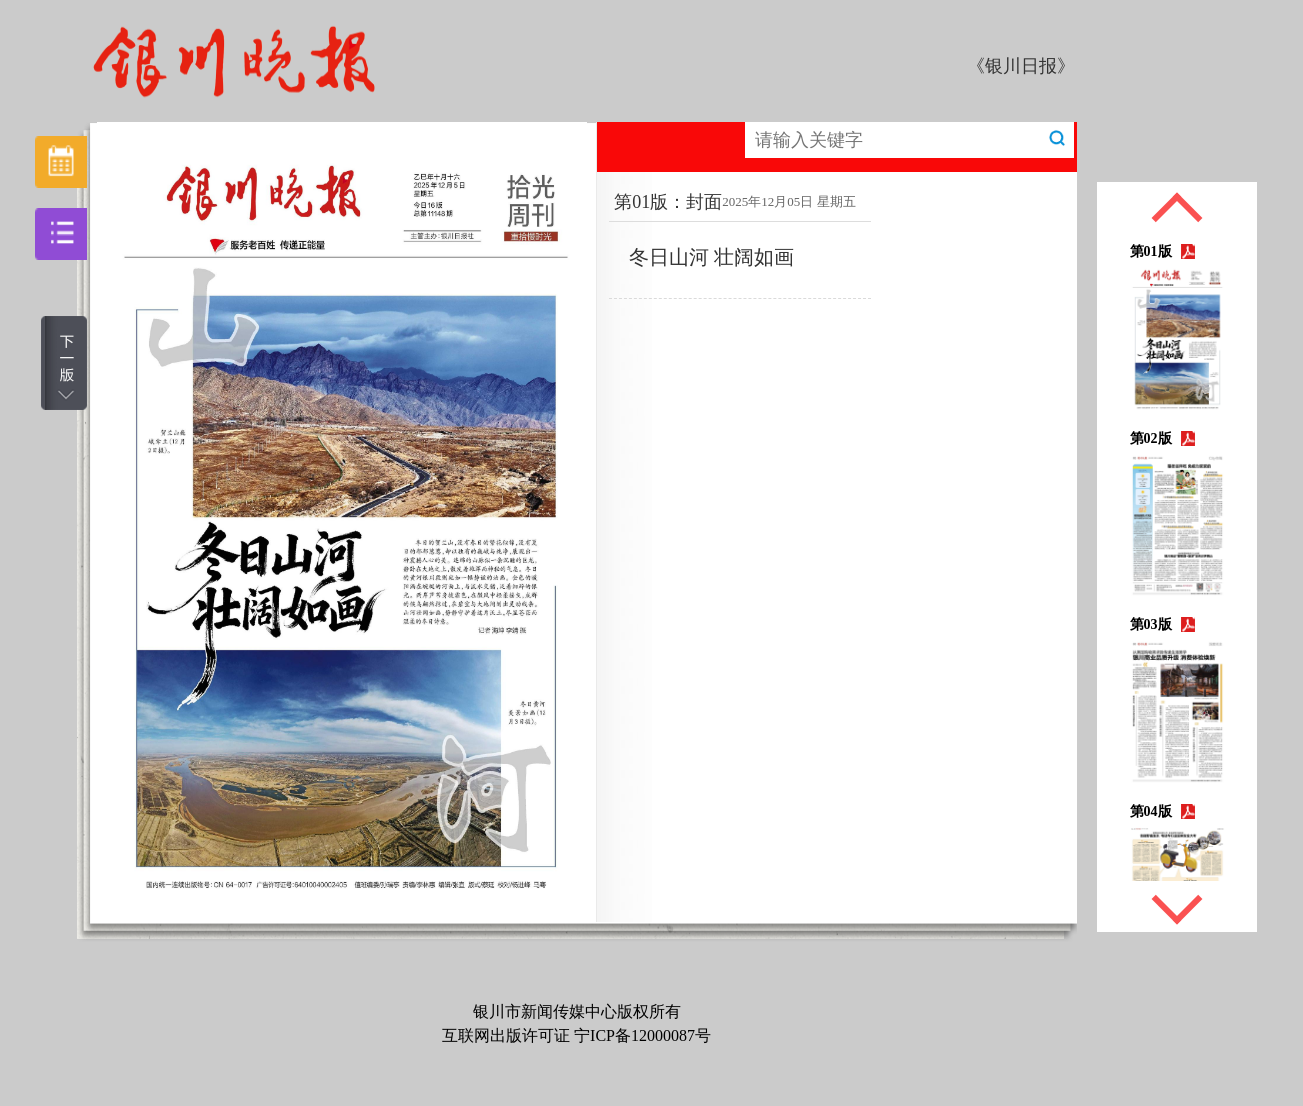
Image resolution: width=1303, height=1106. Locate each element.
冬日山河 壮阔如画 (711, 257)
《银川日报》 (1021, 66)
